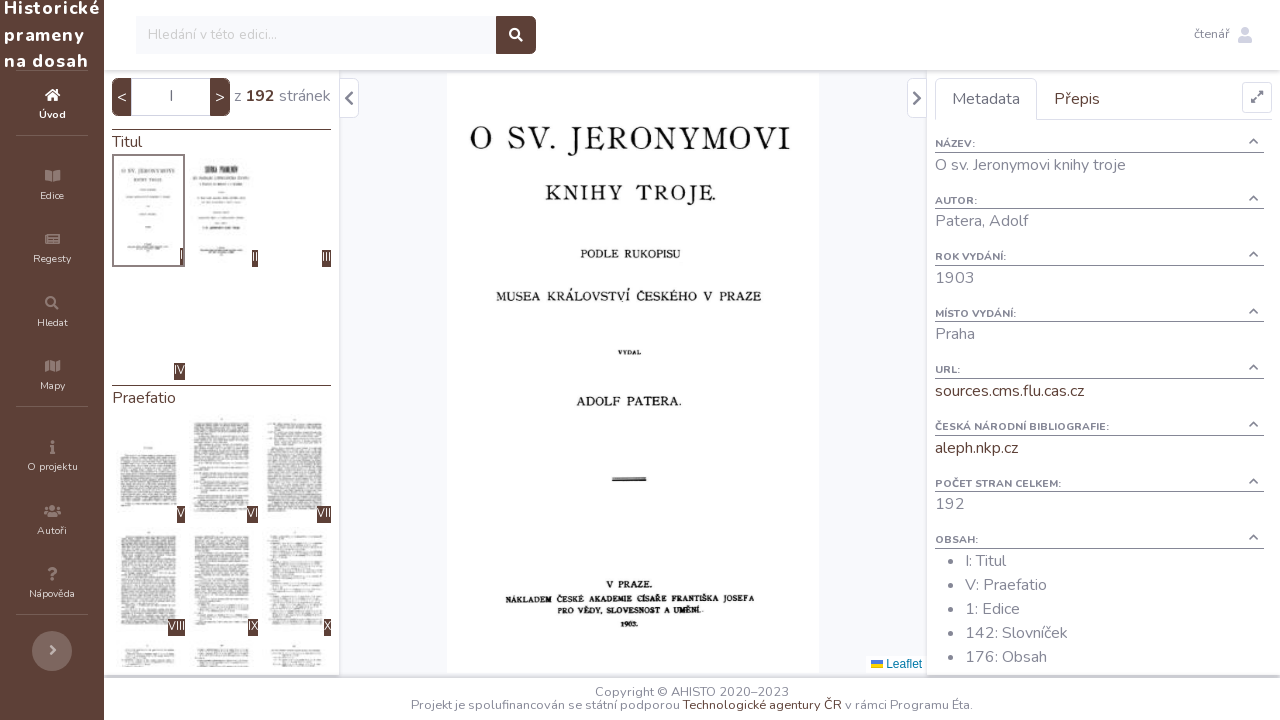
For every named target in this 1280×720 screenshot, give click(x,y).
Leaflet (932, 664)
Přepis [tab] (1113, 99)
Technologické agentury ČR (822, 705)
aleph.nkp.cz (1012, 448)
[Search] (436, 35)
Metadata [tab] (1022, 99)
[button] (1223, 35)
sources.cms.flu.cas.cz (1045, 391)
